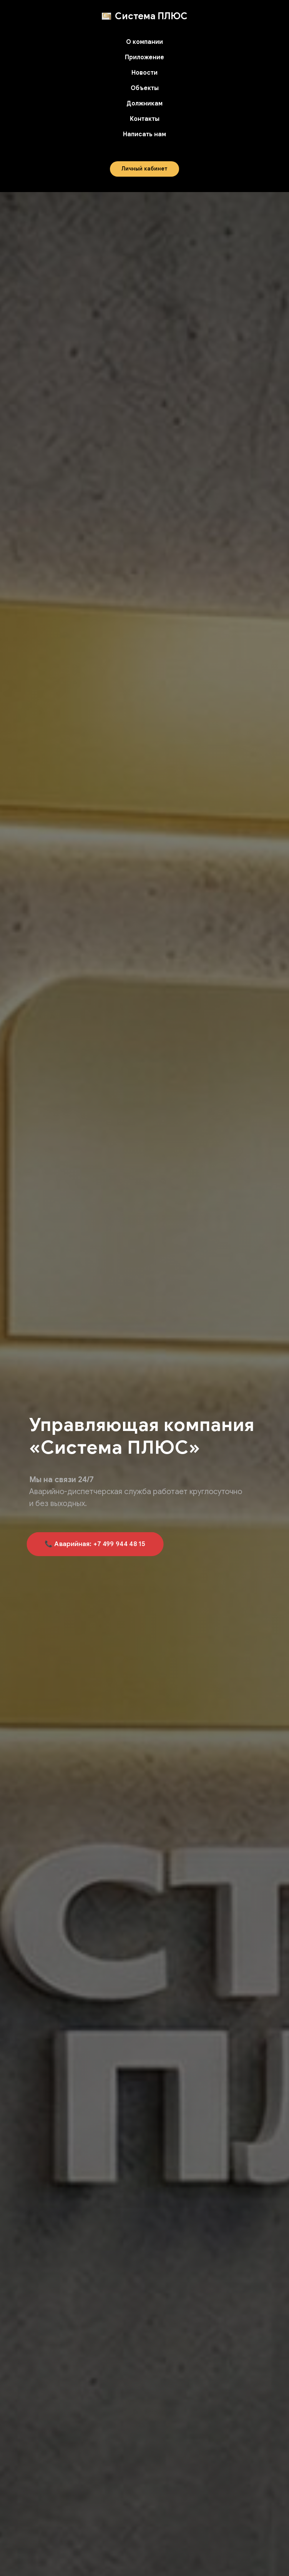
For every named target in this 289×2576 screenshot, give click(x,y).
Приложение (144, 57)
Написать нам (144, 134)
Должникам (144, 103)
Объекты (145, 88)
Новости (144, 73)
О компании (144, 42)
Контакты (144, 119)
